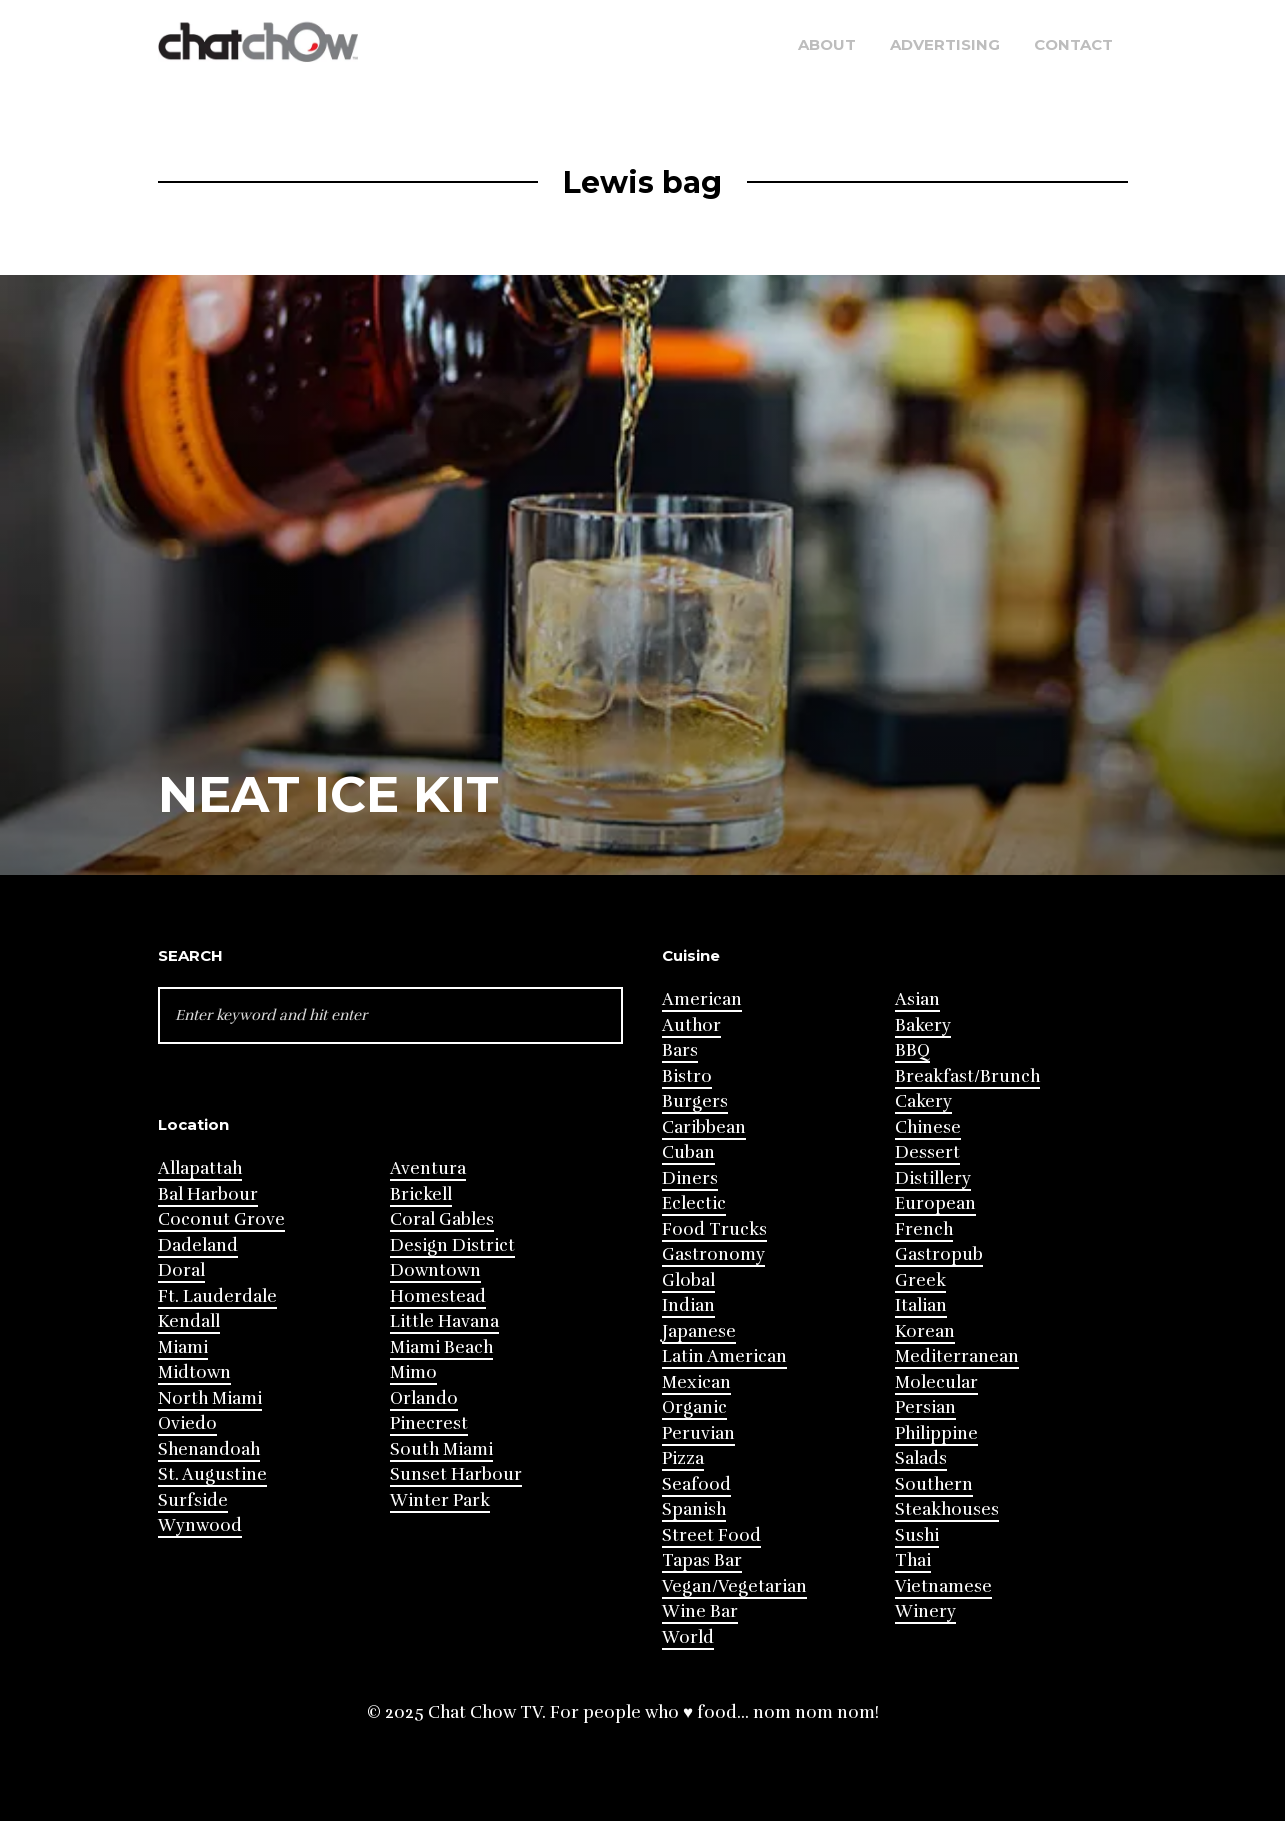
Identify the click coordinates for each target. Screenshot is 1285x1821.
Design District (452, 1245)
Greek (920, 1280)
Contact (1073, 44)
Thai (913, 1560)
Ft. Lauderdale (217, 1296)
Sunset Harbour (456, 1474)
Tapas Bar (702, 1560)
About (827, 44)
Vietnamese (943, 1586)
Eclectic (694, 1203)
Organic (694, 1407)
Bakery (923, 1025)
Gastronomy (713, 1254)
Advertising (945, 44)
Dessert (927, 1152)
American (702, 999)
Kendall (189, 1321)
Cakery (923, 1101)
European (935, 1203)
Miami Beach (441, 1347)
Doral (181, 1270)
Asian (917, 999)
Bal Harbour (208, 1194)
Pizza (683, 1458)
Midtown (194, 1372)
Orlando (424, 1398)
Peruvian (698, 1433)
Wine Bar (700, 1611)
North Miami (210, 1398)
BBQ (912, 1050)
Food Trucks (714, 1229)
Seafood (696, 1484)
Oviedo (187, 1423)
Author (691, 1025)
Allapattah (200, 1168)
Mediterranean (957, 1356)
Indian (688, 1305)
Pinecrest (429, 1423)
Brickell (421, 1194)
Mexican (696, 1382)
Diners (690, 1178)
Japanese (699, 1331)
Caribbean (704, 1127)
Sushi (917, 1535)
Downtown (435, 1270)
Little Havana (444, 1321)
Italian (921, 1305)
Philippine (936, 1433)
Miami (183, 1347)
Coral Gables (442, 1219)
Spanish (694, 1509)
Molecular (936, 1382)
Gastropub (939, 1254)
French (924, 1229)
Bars (680, 1050)
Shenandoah (209, 1449)
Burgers (695, 1101)
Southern (934, 1484)
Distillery (933, 1178)
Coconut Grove (221, 1219)
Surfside (193, 1500)
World (688, 1637)
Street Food (711, 1535)
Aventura (428, 1168)
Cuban (688, 1152)
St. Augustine (212, 1474)
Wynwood (200, 1525)
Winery (925, 1611)
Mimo (413, 1372)
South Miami (441, 1449)
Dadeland (198, 1245)
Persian (925, 1407)
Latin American (724, 1356)
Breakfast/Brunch (967, 1076)
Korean (925, 1331)
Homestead (438, 1296)
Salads (921, 1458)
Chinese (928, 1127)
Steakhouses (947, 1509)
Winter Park (440, 1500)
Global (688, 1280)
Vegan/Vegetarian (734, 1586)
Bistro (687, 1076)
